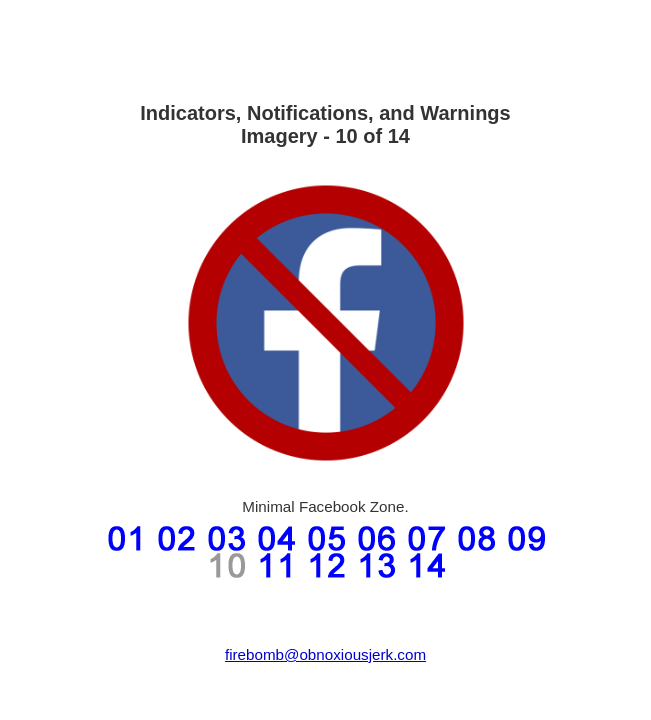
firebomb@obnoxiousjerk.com (325, 654)
